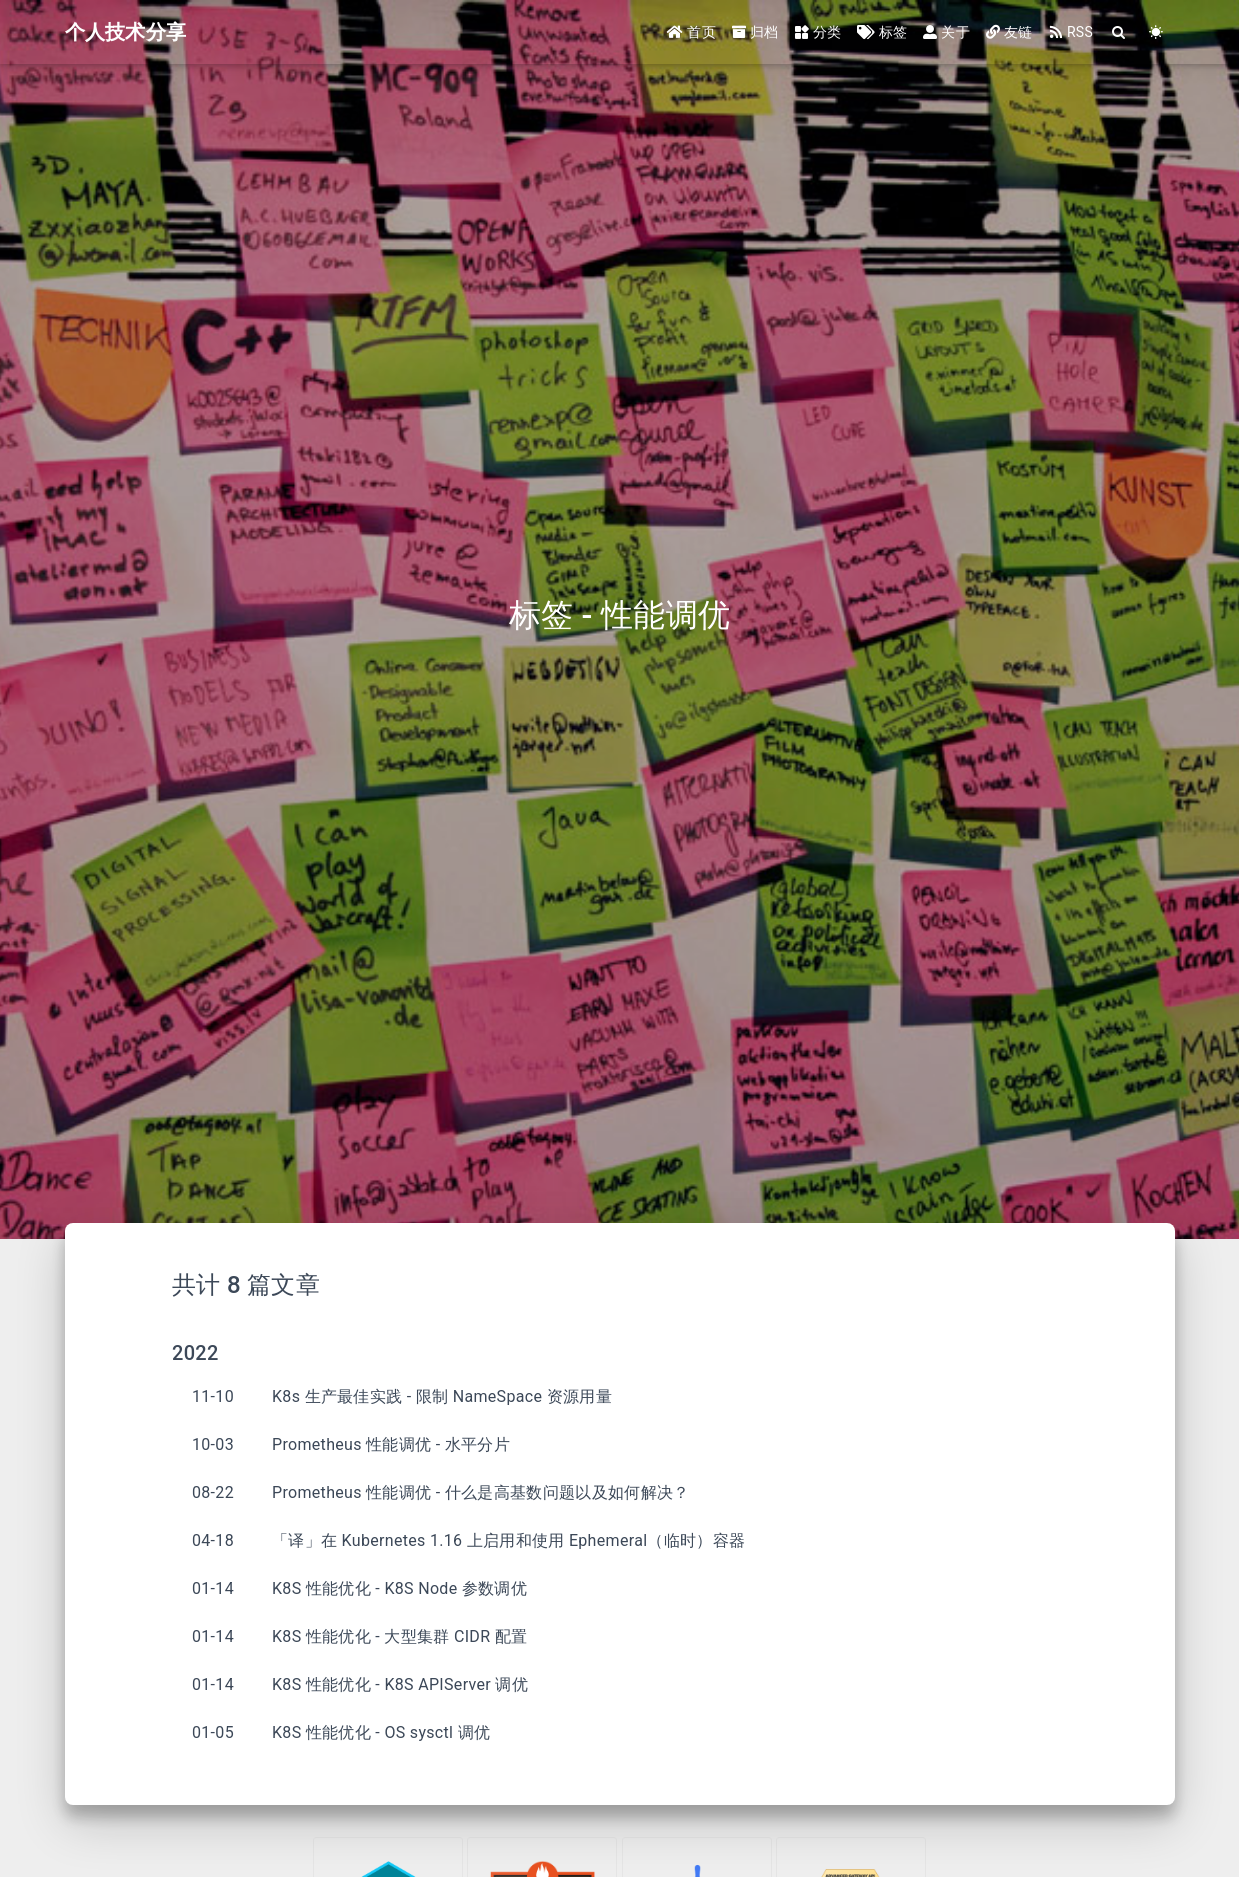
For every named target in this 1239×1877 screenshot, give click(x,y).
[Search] (1119, 32)
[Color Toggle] (1156, 32)
